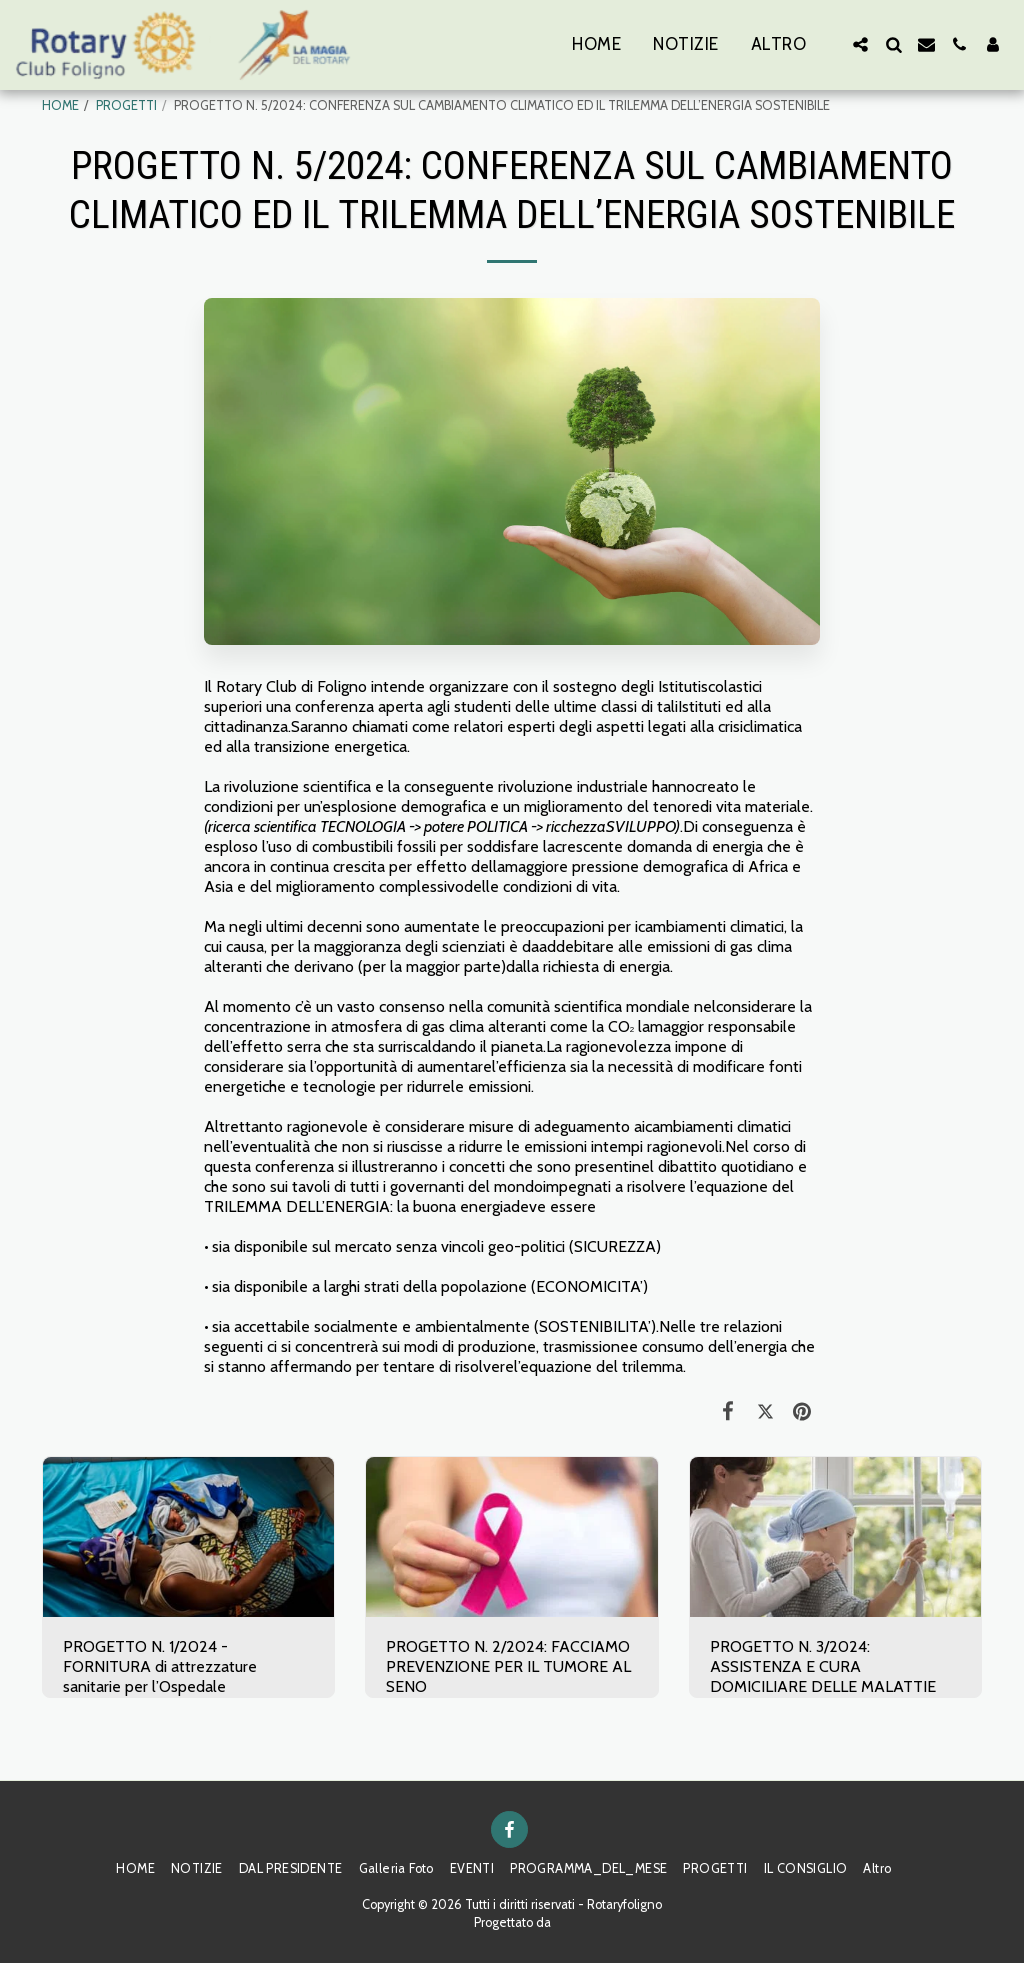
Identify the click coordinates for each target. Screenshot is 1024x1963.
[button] (860, 44)
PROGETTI (126, 105)
